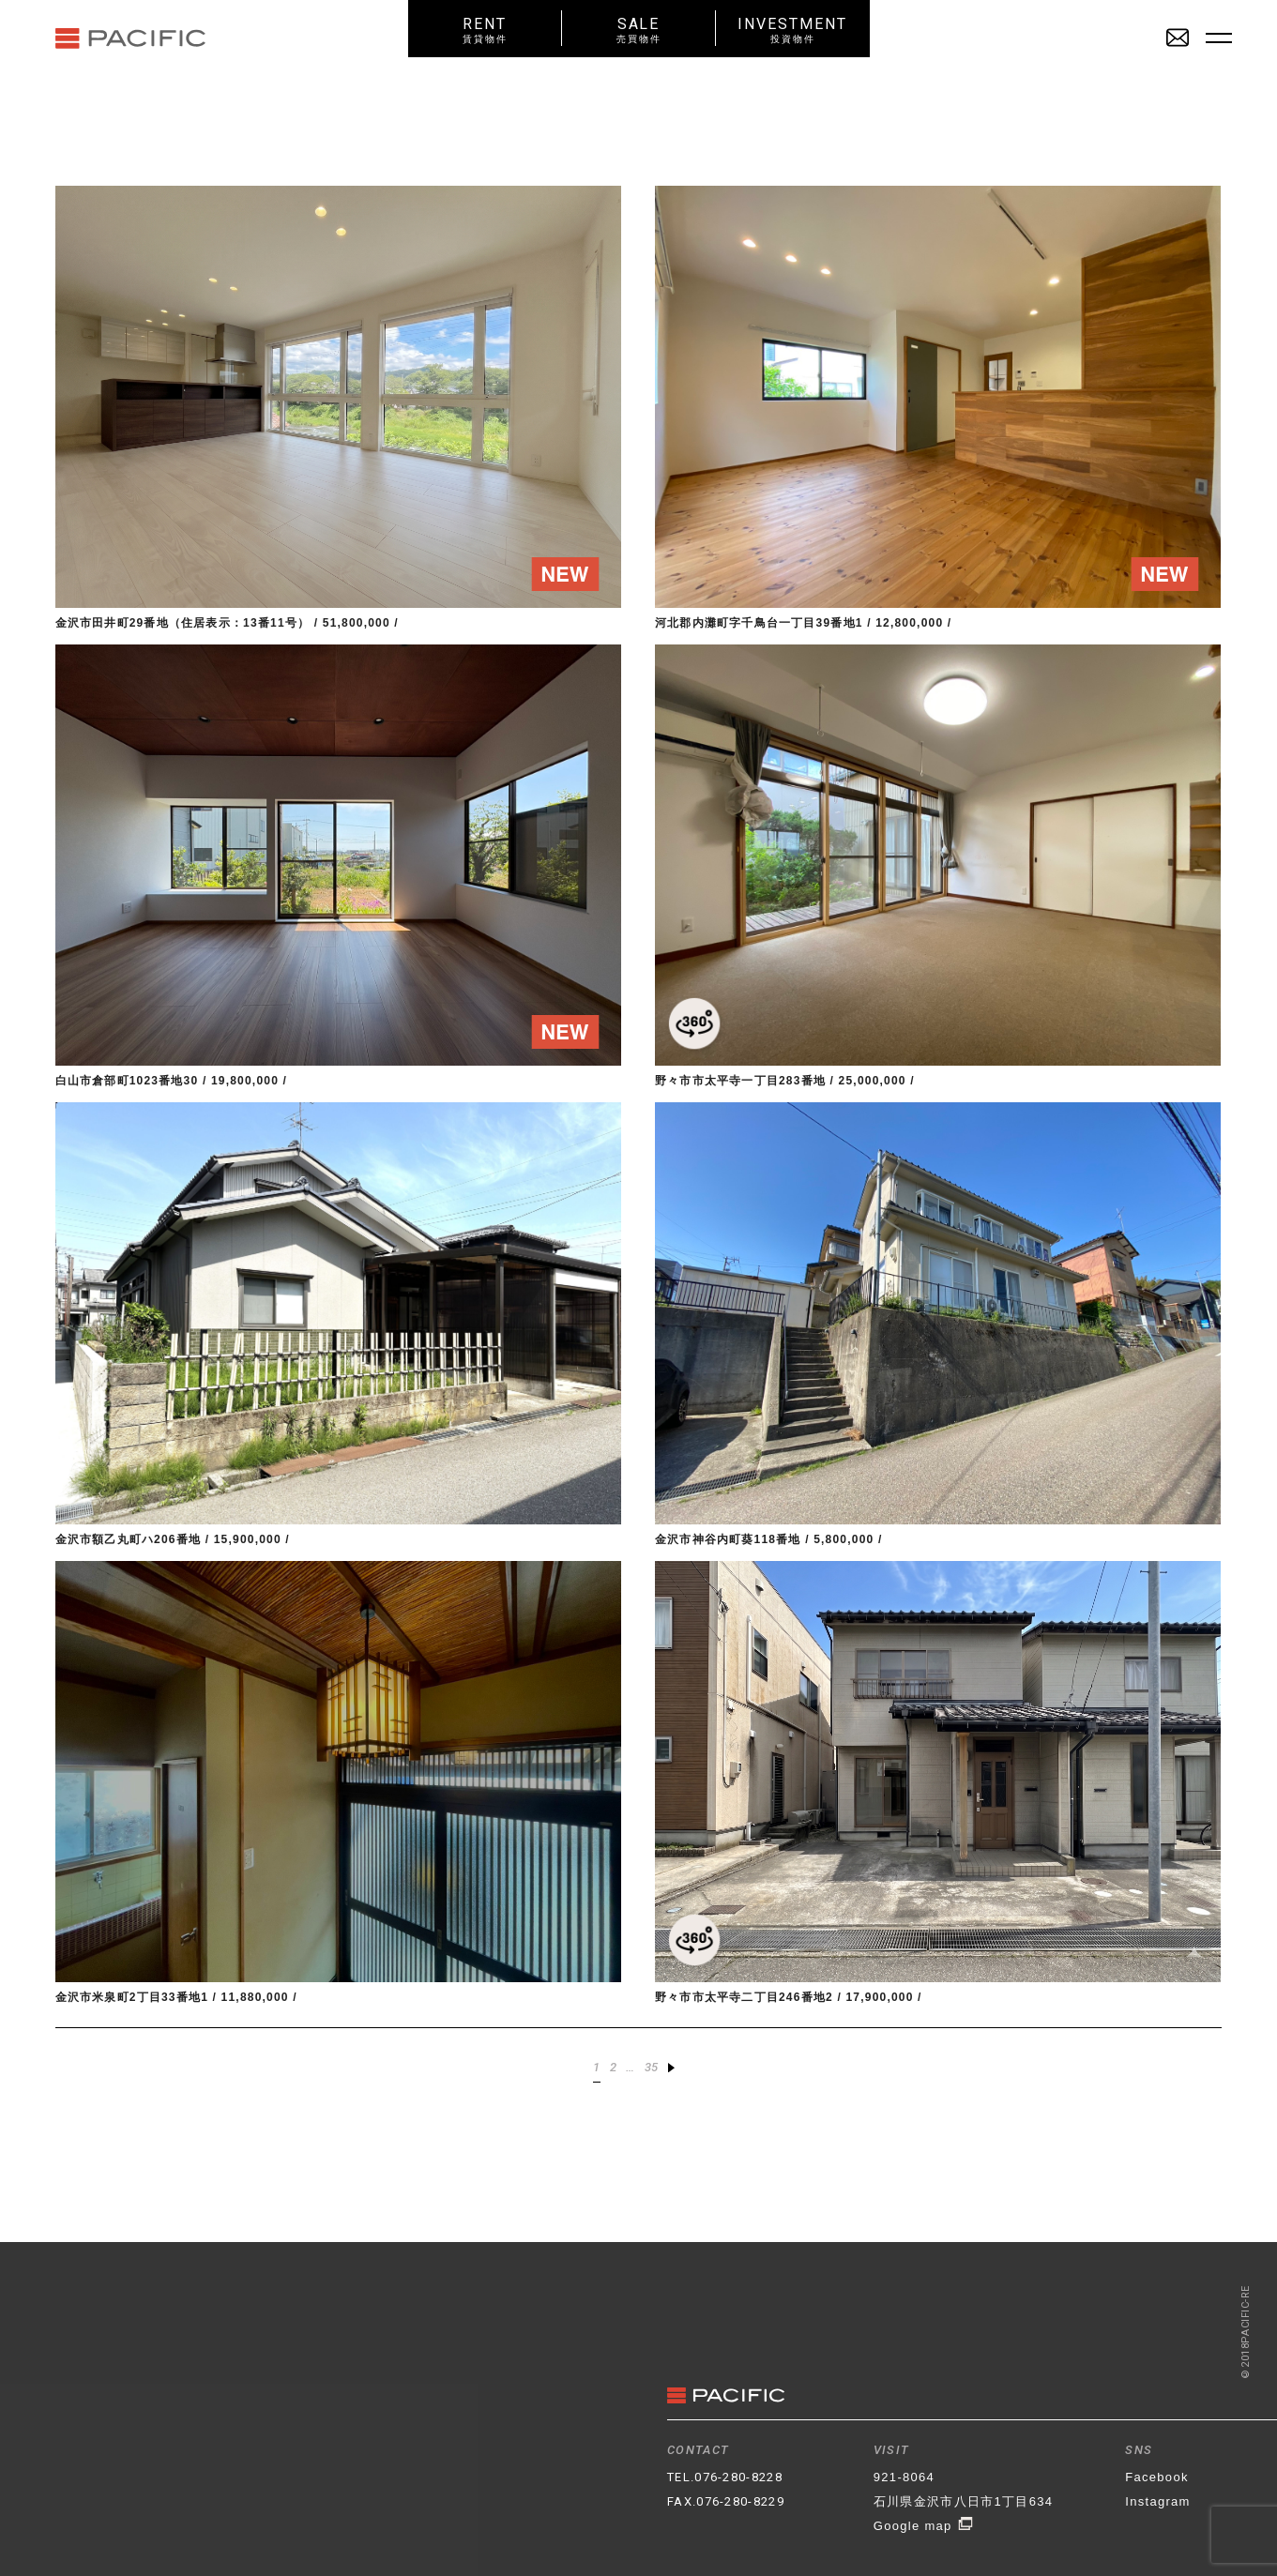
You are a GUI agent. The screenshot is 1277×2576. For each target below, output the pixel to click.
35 (652, 2067)
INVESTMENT (793, 29)
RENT (485, 29)
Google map (924, 2526)
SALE (639, 29)
